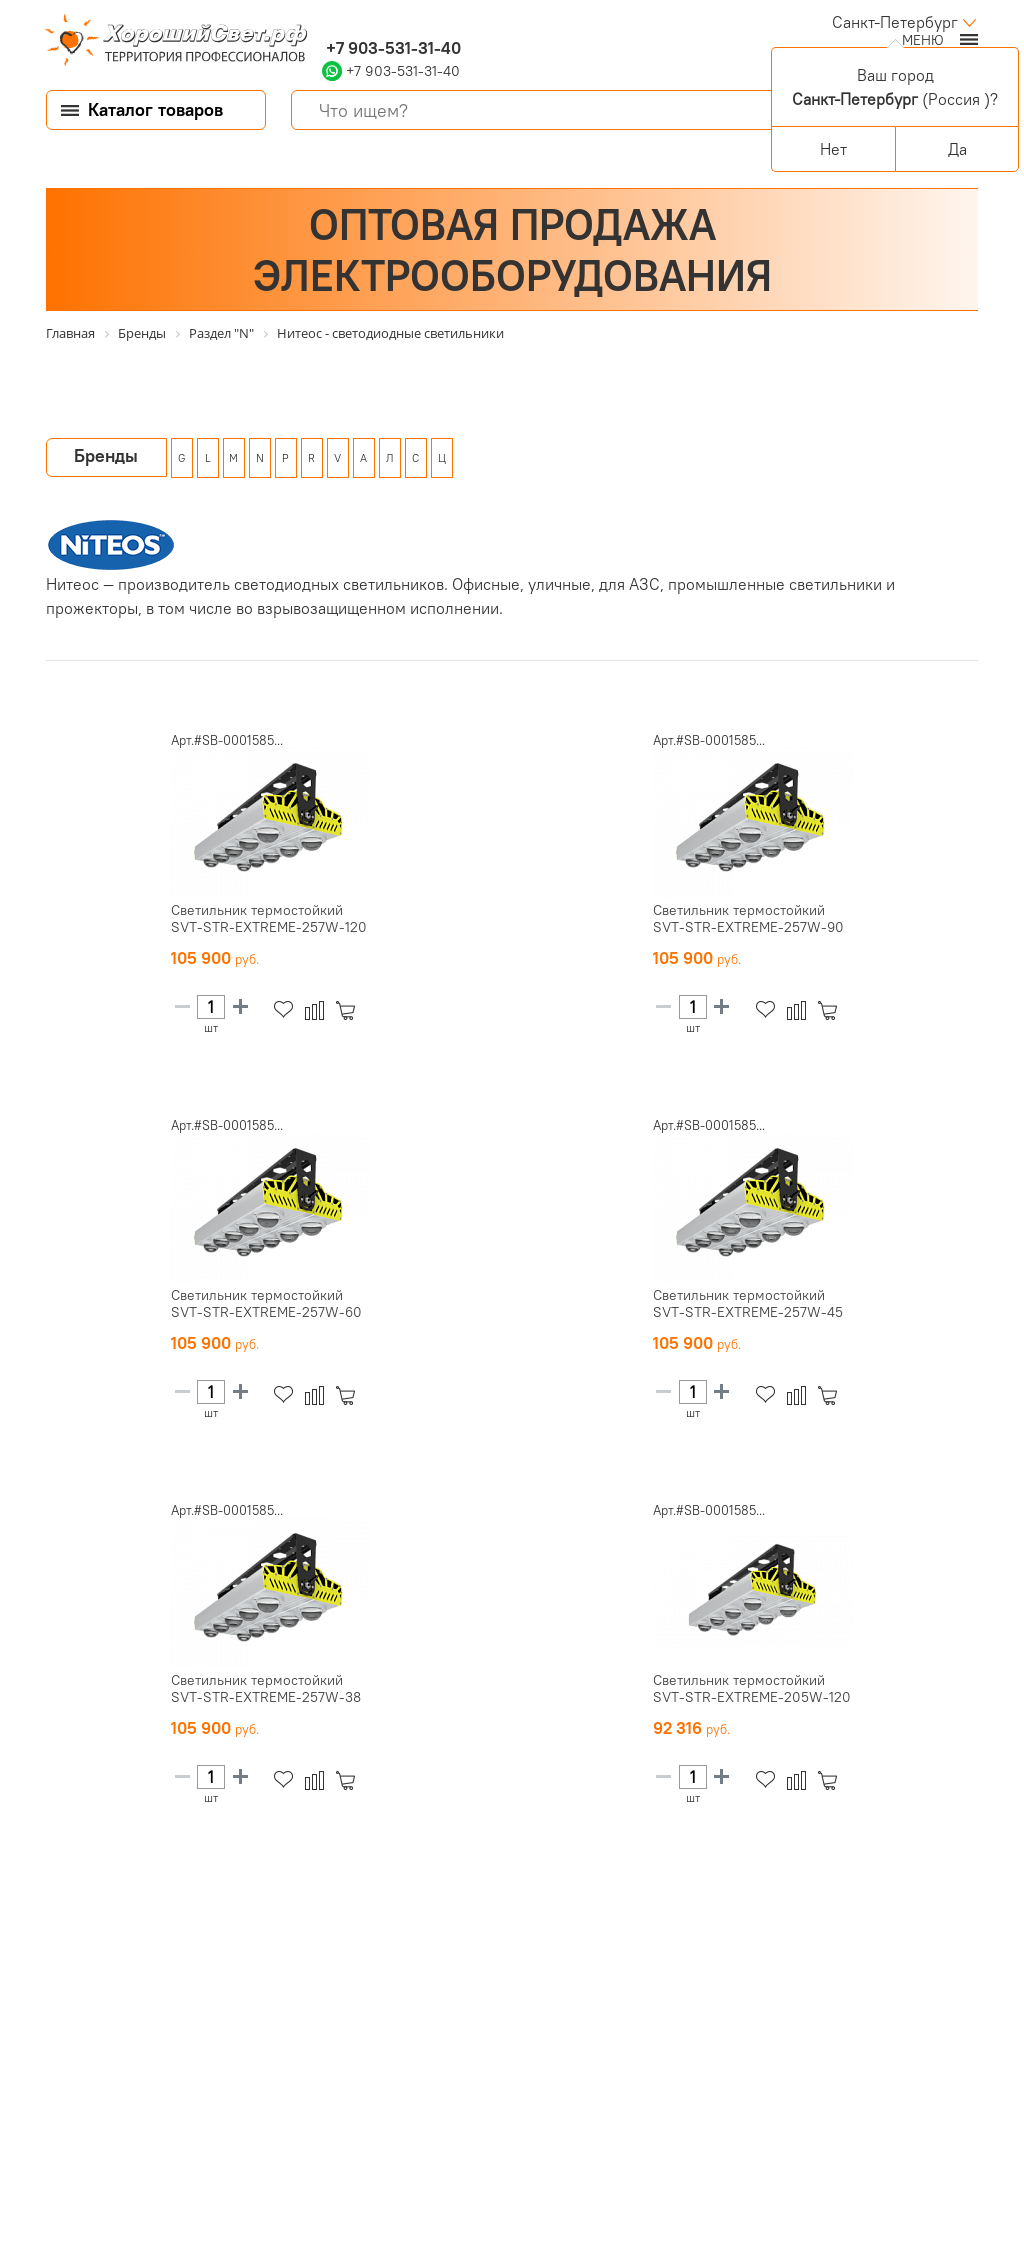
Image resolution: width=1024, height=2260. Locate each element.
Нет (833, 149)
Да (957, 149)
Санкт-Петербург (895, 22)
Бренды (106, 455)
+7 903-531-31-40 (391, 48)
